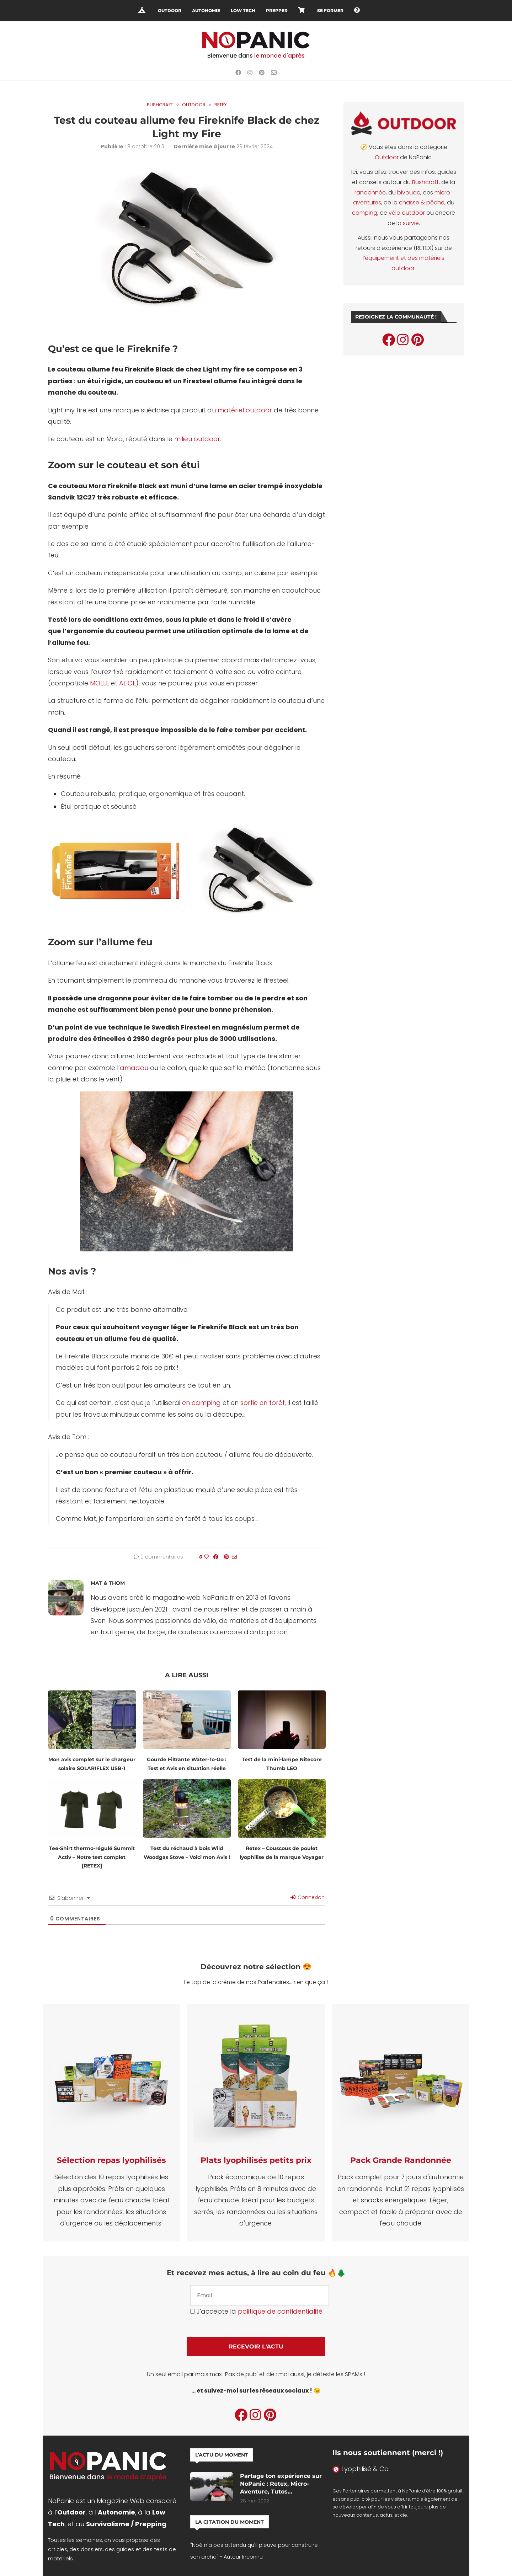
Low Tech (243, 10)
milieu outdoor (197, 438)
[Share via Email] (234, 1557)
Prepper (277, 10)
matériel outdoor (245, 410)
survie (411, 223)
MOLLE (99, 683)
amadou (134, 1067)
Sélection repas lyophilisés (111, 2160)
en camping (201, 1402)
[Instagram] (249, 72)
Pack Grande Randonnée (400, 2160)
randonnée (370, 192)
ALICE (127, 683)
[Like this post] (206, 1557)
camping (364, 213)
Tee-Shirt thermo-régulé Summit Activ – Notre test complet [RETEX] (92, 1857)
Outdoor (169, 10)
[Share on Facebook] (215, 1557)
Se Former (330, 10)
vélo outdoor (407, 213)
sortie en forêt (262, 1402)
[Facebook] (238, 72)
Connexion (307, 1897)
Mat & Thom (108, 1583)
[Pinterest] (262, 72)
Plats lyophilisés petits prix (256, 2160)
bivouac (408, 192)
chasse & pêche (421, 202)
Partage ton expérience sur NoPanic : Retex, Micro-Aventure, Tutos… (281, 2484)
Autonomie (206, 10)
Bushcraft (425, 182)
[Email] (274, 72)
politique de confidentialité (280, 2311)
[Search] (370, 10)
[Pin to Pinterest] (226, 1557)
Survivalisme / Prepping (126, 2523)
